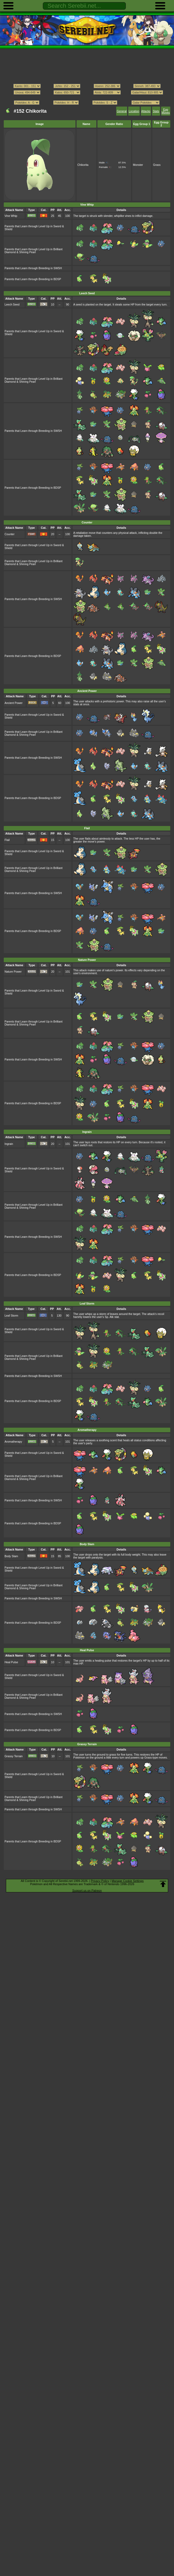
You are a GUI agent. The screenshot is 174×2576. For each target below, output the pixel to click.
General (122, 111)
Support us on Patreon (87, 1890)
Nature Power (13, 971)
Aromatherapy (13, 1441)
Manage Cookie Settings (128, 1880)
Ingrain (9, 1143)
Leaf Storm (11, 1315)
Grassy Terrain (14, 1756)
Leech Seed (12, 304)
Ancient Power (13, 703)
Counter (9, 534)
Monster (138, 164)
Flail (7, 840)
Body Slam (11, 1556)
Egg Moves (165, 111)
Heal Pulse (11, 1662)
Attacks (145, 111)
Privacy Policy (100, 1880)
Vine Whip (11, 215)
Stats (156, 111)
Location (134, 111)
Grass (157, 164)
